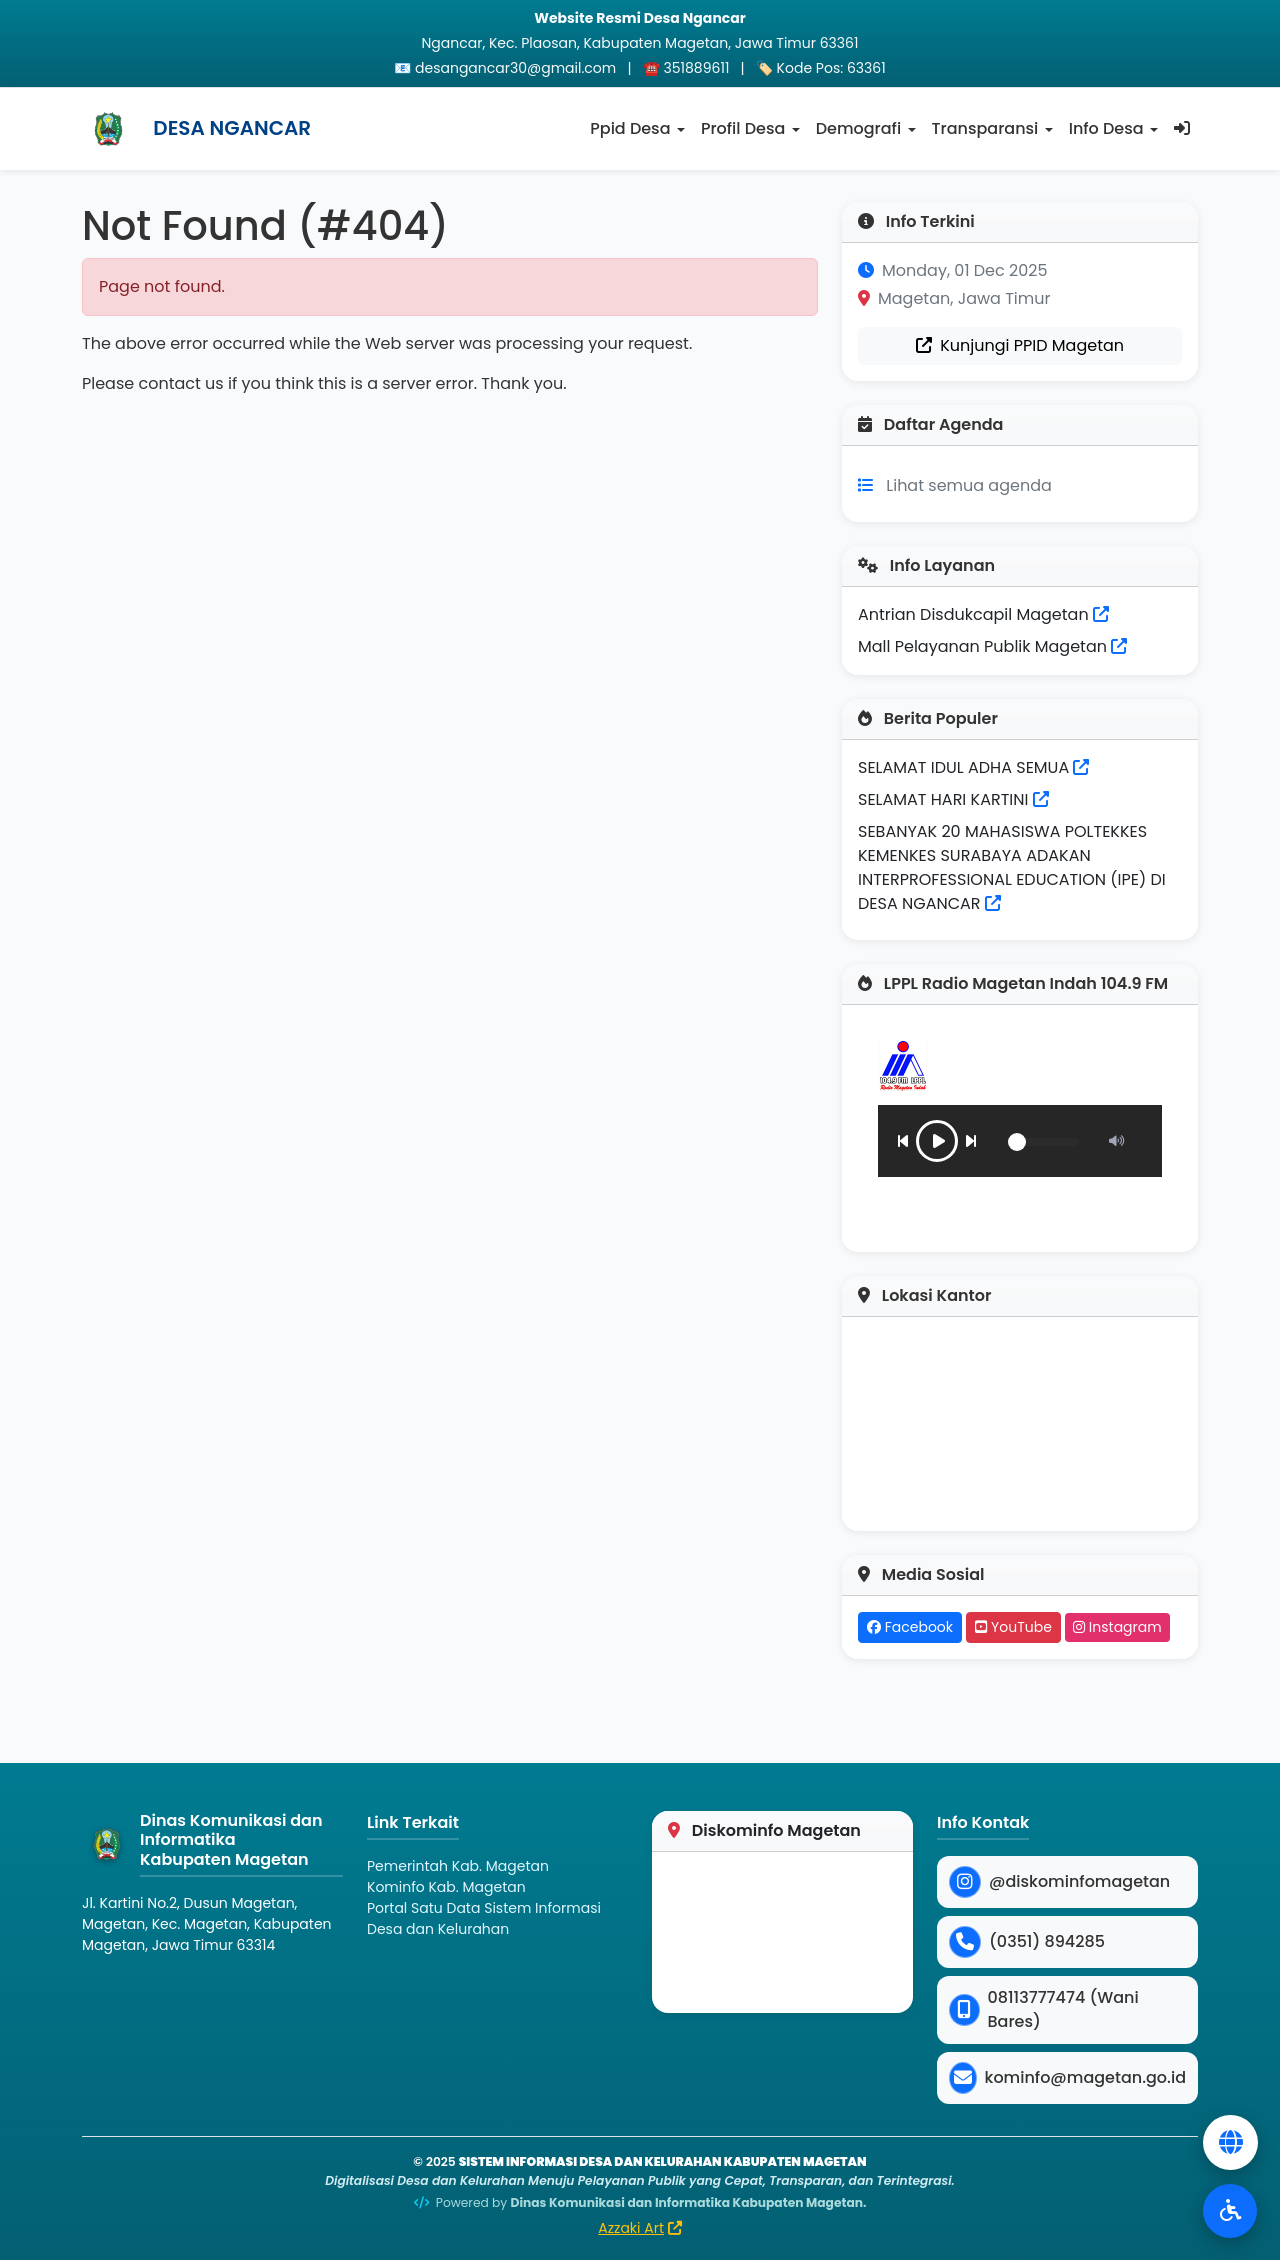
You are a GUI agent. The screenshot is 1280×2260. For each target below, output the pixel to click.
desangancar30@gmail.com (515, 68)
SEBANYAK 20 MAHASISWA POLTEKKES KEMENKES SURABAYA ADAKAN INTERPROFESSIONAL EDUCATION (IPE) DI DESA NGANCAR (1012, 867)
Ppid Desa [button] (630, 128)
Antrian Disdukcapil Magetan (983, 614)
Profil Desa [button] (743, 128)
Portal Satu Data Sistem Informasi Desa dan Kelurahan (484, 1918)
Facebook (910, 1627)
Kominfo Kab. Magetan (446, 1887)
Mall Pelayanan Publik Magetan (992, 646)
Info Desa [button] (1106, 128)
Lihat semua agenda (969, 485)
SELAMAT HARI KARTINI (943, 799)
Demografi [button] (858, 128)
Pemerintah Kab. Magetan (458, 1866)
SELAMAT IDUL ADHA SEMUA (963, 767)
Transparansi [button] (985, 128)
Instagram (1117, 1627)
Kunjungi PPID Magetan (1020, 345)
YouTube (1013, 1627)
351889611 (697, 68)
